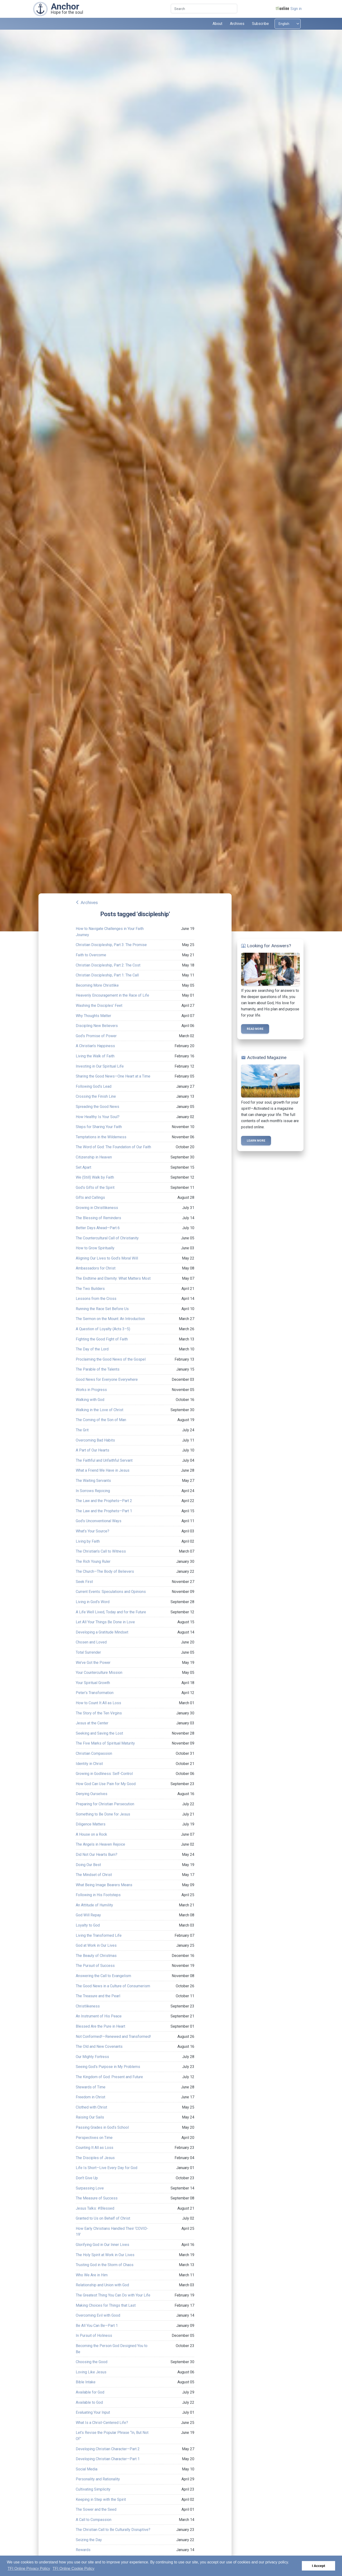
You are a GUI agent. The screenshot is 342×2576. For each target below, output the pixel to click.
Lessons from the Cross (96, 1298)
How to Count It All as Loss (98, 1703)
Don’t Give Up (87, 2178)
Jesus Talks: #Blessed (95, 2208)
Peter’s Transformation (95, 1692)
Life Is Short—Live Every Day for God (106, 2167)
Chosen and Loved (91, 1642)
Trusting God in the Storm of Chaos (104, 2265)
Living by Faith (88, 1541)
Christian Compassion (94, 1753)
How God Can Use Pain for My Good (106, 1784)
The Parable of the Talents (97, 1369)
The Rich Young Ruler (93, 1561)
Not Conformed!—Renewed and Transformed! (113, 2036)
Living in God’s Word (92, 1602)
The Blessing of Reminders (98, 1218)
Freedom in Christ (90, 2097)
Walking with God (90, 1399)
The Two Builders (90, 1288)
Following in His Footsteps (98, 1895)
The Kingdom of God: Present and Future (109, 2077)
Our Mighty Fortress (92, 2056)
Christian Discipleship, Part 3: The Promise (111, 945)
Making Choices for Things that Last (106, 2305)
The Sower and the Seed (96, 2509)
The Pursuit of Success (95, 1965)
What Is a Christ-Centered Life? (102, 2422)
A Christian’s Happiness (95, 1046)
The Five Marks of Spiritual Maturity (105, 1743)
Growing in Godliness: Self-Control (104, 1773)
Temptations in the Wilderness (101, 1137)
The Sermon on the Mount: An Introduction (110, 1318)
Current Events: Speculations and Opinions (111, 1591)
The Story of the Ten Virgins (99, 1713)
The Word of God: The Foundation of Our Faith (113, 1147)
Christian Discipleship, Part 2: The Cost (108, 965)
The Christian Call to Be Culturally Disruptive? (113, 2529)
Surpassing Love (90, 2188)
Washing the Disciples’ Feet (99, 1005)
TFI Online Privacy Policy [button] (29, 2569)
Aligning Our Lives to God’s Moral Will (107, 1258)
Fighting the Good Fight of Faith (102, 1339)
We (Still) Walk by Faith (95, 1177)
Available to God (89, 2402)
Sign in (296, 8)
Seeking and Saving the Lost (99, 1733)
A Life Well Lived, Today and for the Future (111, 1612)
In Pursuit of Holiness (94, 2335)
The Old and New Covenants (99, 2046)
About (217, 23)
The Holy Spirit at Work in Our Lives (105, 2255)
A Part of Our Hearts (92, 1450)
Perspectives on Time (94, 2137)
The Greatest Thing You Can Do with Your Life (113, 2295)
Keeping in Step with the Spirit (101, 2499)
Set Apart (83, 1167)
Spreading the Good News (97, 1106)
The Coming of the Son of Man (101, 1420)
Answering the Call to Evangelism (103, 1976)
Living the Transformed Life (99, 1935)
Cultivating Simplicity (93, 2489)
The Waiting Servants (93, 1480)
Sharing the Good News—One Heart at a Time (113, 1076)
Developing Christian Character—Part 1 (108, 2459)
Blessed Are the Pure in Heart (100, 2026)
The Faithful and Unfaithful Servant (104, 1460)
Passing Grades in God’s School (102, 2127)
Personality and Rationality (98, 2479)
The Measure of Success (97, 2198)
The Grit (82, 1430)
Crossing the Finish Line (96, 1096)
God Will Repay (88, 1915)
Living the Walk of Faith (95, 1056)
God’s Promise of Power (96, 1036)
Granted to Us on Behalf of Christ (103, 2218)
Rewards (83, 2550)
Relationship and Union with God (102, 2285)
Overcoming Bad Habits (95, 1440)
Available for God (90, 2392)
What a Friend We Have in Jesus (102, 1470)
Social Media (86, 2469)
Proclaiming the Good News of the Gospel (111, 1359)
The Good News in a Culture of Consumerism (113, 1986)
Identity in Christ (89, 1763)
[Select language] (288, 24)
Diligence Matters (90, 1824)
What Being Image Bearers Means (104, 1885)
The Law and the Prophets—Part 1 (104, 1511)
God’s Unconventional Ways (98, 1521)
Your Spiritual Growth (93, 1682)
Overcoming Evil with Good (98, 2315)
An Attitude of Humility (94, 1905)
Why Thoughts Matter (93, 1015)
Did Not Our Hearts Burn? (96, 1854)
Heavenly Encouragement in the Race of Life (112, 995)
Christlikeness (88, 2006)
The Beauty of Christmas (96, 1955)
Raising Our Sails (90, 2117)
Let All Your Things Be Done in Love (105, 1622)
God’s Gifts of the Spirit (95, 1187)
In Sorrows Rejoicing (93, 1491)
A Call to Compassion (93, 2519)
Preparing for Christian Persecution (105, 1804)
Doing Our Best (88, 1864)
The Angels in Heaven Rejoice (100, 1844)
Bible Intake (85, 2382)
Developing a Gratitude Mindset (102, 1632)
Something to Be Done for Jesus (103, 1814)
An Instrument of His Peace (99, 2016)
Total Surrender (88, 1652)
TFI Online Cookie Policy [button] (74, 2569)
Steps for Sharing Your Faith (99, 1127)
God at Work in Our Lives (96, 1945)
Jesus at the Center (92, 1723)
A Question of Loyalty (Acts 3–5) (103, 1329)
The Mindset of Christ (94, 1874)
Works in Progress (91, 1389)
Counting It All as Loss (94, 2147)
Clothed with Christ (91, 2107)
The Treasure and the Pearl (98, 1996)
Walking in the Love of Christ (99, 1410)
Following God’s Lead (93, 1086)
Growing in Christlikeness (97, 1207)
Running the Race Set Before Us (102, 1309)
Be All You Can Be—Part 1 (97, 2325)
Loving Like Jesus (91, 2372)
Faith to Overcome (91, 955)
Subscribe (260, 23)
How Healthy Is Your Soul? (97, 1117)
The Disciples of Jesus (95, 2158)
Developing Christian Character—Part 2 (108, 2449)
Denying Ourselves (91, 1794)
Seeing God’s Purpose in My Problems (108, 2066)
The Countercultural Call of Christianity (107, 1238)
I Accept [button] (318, 2566)
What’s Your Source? (92, 1531)
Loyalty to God (88, 1925)
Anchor (65, 6)
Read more (255, 1029)
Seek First (84, 1581)
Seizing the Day (89, 2540)
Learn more (256, 1140)
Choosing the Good (91, 2362)
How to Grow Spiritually (95, 1248)
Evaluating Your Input (93, 2412)
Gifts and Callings (90, 1197)
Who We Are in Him (92, 2275)
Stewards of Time (90, 2087)
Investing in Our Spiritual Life (100, 1066)
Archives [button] (237, 23)
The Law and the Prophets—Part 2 (104, 1500)
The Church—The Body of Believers (105, 1571)
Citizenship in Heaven (94, 1157)
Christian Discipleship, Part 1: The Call (107, 975)
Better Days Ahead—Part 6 (98, 1228)
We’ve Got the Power (93, 1662)
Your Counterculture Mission (99, 1672)
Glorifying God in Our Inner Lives (102, 2244)
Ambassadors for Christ (95, 1268)
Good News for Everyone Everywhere (107, 1379)
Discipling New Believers (97, 1025)
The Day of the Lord (92, 1349)
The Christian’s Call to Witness (101, 1551)
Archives (89, 902)
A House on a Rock (91, 1834)
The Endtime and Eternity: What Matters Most (113, 1278)
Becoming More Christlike (97, 985)
